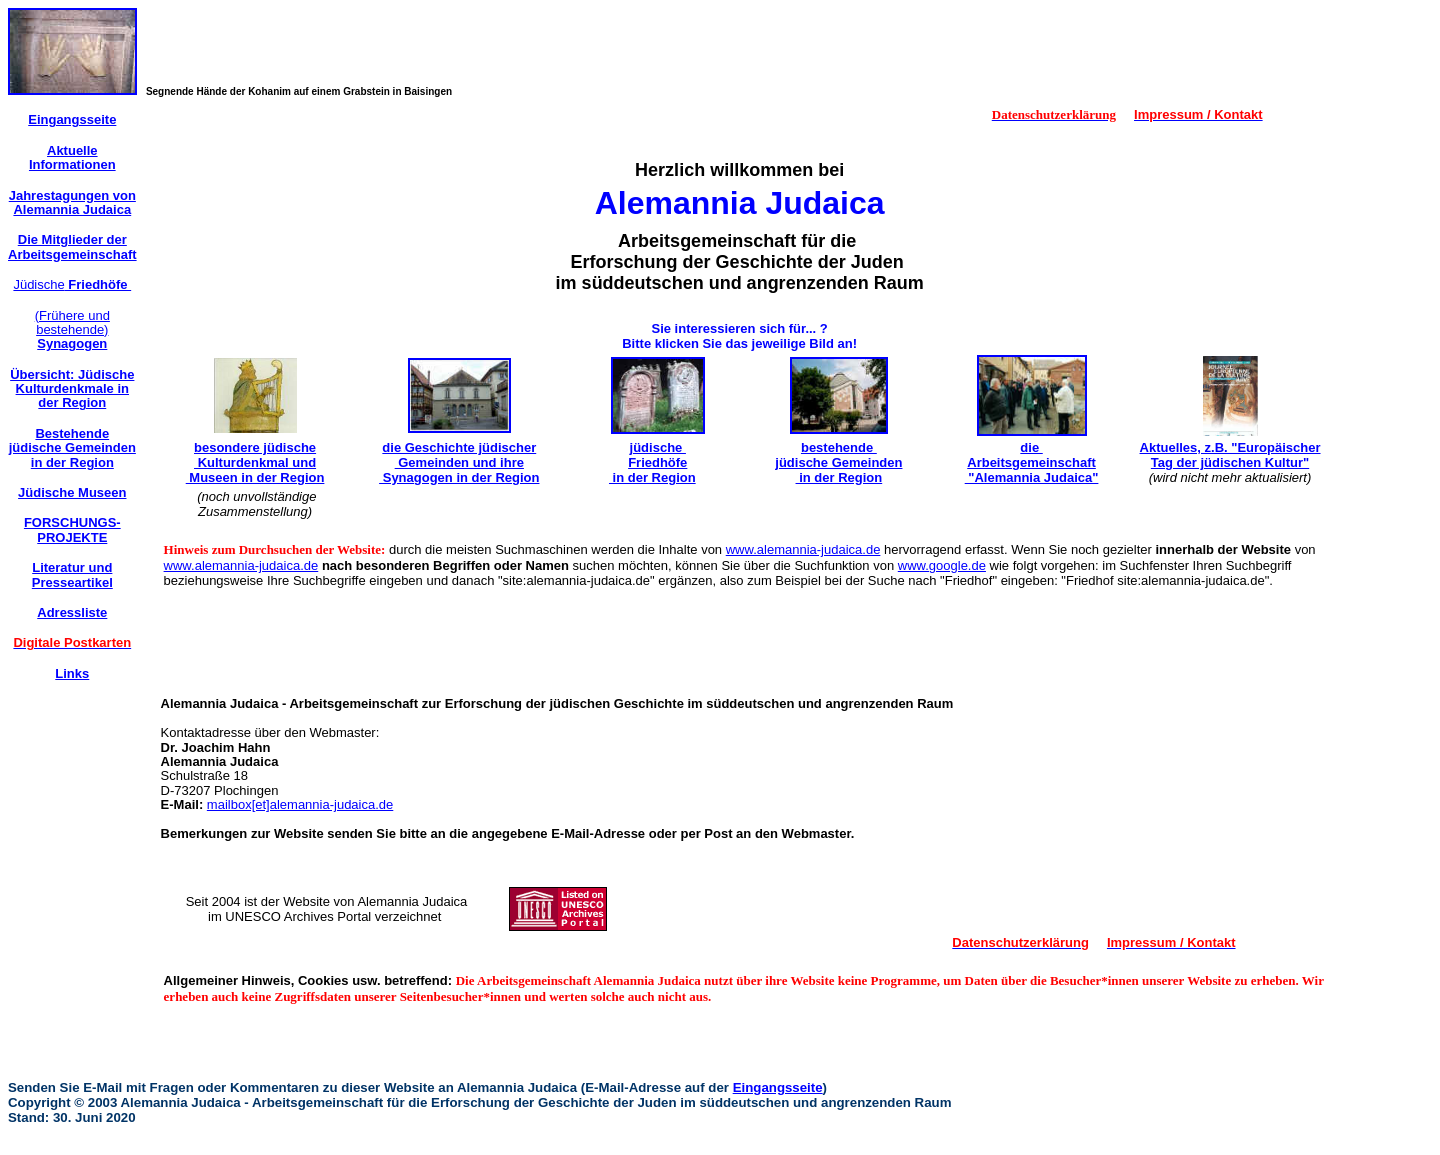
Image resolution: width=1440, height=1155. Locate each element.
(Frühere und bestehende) (72, 330)
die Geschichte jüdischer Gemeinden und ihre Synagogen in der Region (459, 462)
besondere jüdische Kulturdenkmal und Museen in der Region (255, 462)
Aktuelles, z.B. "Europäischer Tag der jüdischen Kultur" (1230, 455)
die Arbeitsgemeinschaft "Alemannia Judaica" (1032, 462)
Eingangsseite (778, 1087)
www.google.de (942, 565)
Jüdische (72, 284)
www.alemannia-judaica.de (803, 549)
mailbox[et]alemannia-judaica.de (300, 804)
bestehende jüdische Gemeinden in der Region (838, 462)
